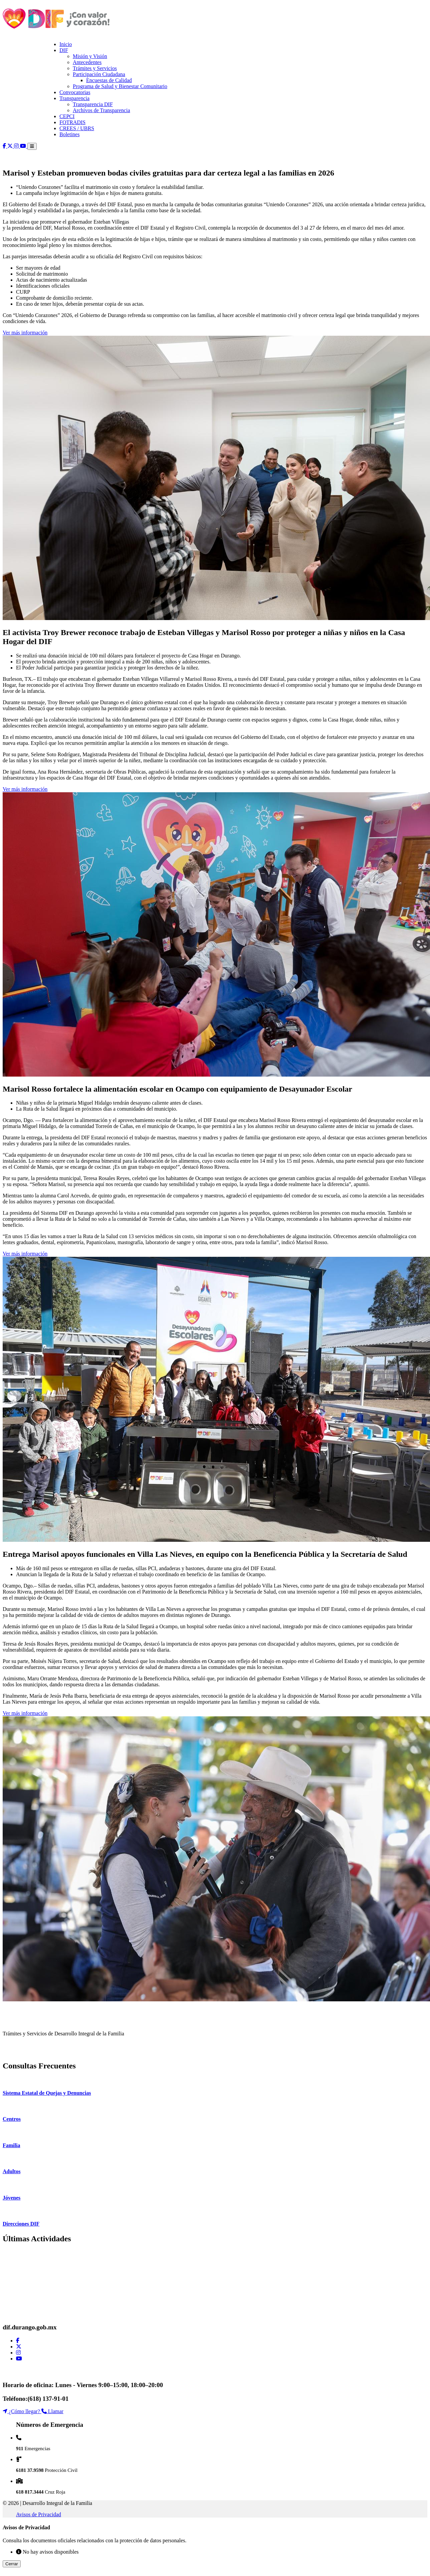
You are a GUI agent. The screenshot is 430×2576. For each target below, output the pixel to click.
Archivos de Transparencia (101, 110)
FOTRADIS (72, 122)
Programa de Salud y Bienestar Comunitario (120, 86)
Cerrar (11, 2563)
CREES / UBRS (76, 128)
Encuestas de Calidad (109, 80)
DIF (63, 50)
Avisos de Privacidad (38, 2514)
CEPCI (66, 116)
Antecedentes (87, 62)
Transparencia (74, 98)
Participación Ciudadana (99, 74)
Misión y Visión (90, 56)
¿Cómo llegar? (22, 2411)
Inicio (65, 44)
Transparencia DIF (93, 104)
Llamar (52, 2411)
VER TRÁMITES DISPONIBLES (40, 2051)
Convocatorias (74, 92)
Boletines (69, 134)
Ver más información (25, 332)
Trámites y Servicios (95, 68)
